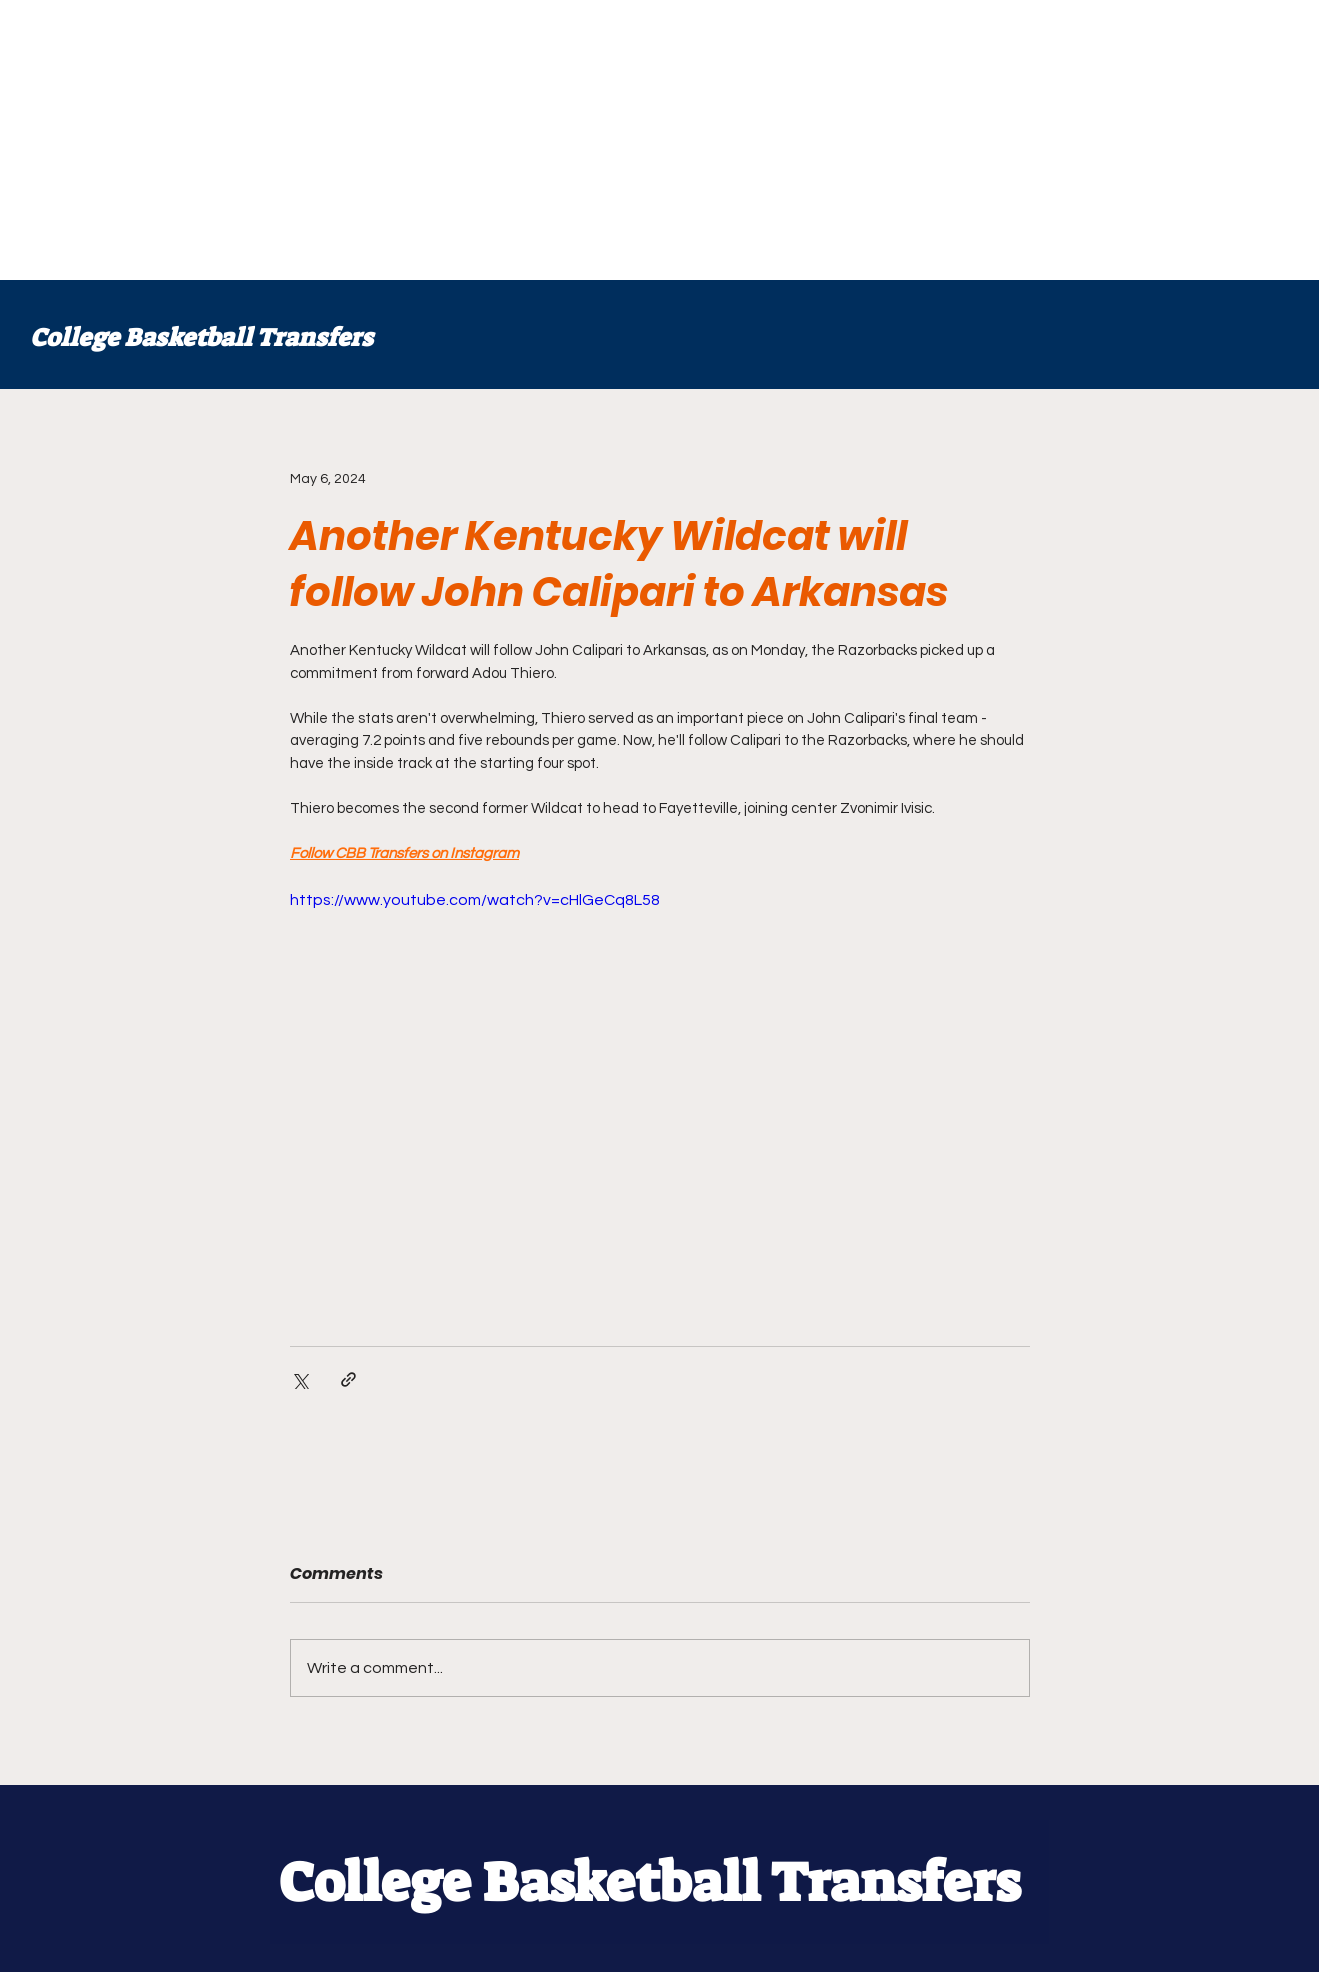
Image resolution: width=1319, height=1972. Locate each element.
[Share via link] (348, 1379)
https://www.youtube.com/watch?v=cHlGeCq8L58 (475, 900)
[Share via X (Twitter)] (299, 1379)
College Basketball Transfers (201, 337)
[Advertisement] (600, 140)
